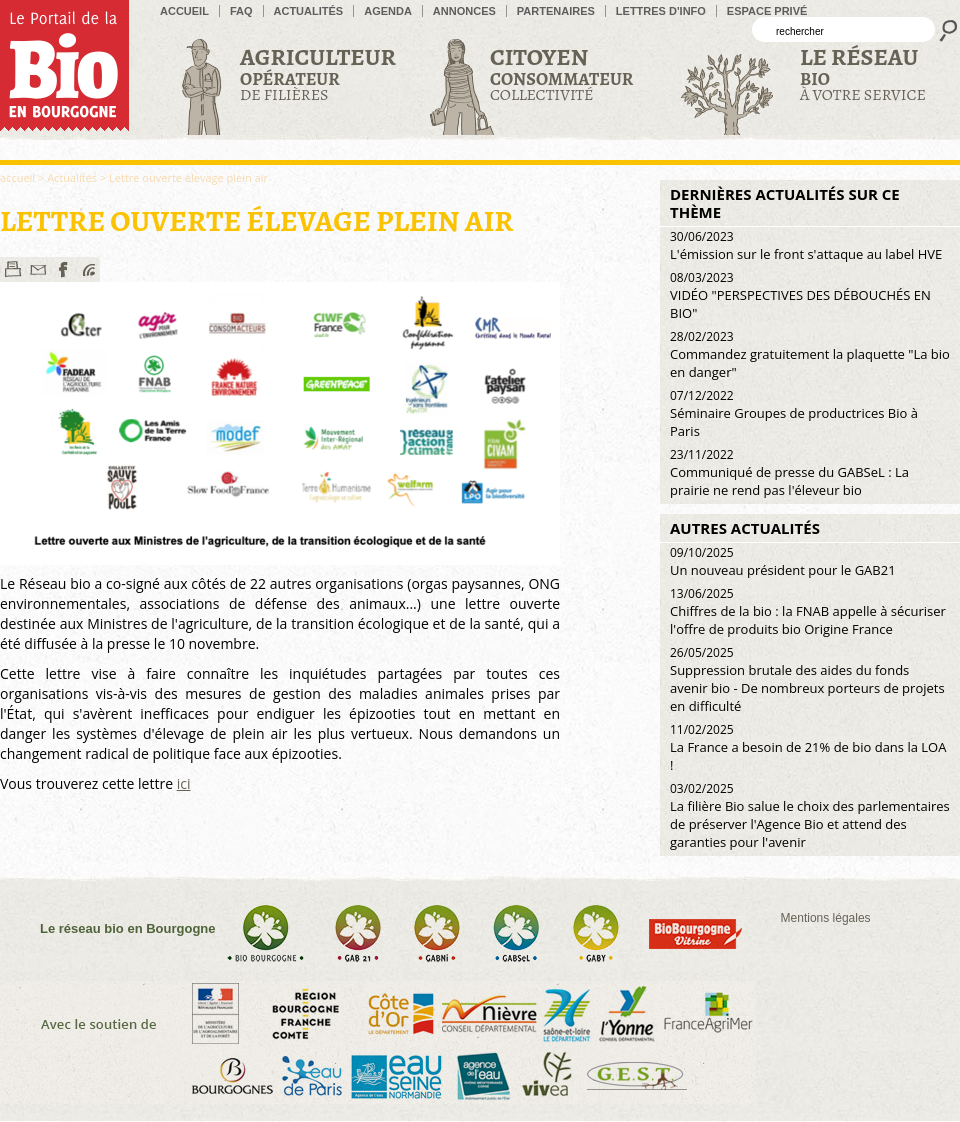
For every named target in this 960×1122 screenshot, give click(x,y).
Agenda (388, 11)
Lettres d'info (661, 11)
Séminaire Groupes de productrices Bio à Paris (794, 413)
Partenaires (556, 11)
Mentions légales (826, 918)
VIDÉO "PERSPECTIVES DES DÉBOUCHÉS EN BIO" (800, 295)
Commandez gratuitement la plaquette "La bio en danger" (810, 354)
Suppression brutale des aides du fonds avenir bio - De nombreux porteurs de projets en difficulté (807, 679)
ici (184, 783)
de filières (318, 73)
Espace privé (767, 11)
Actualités (309, 11)
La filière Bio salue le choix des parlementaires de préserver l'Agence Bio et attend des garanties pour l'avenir (810, 815)
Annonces (464, 11)
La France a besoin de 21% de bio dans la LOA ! (808, 747)
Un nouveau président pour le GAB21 (783, 561)
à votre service (863, 73)
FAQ (241, 11)
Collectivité (561, 73)
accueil (184, 11)
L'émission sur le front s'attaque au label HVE (806, 245)
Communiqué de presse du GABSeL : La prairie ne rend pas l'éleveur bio (789, 472)
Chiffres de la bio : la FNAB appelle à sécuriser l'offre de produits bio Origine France (808, 611)
